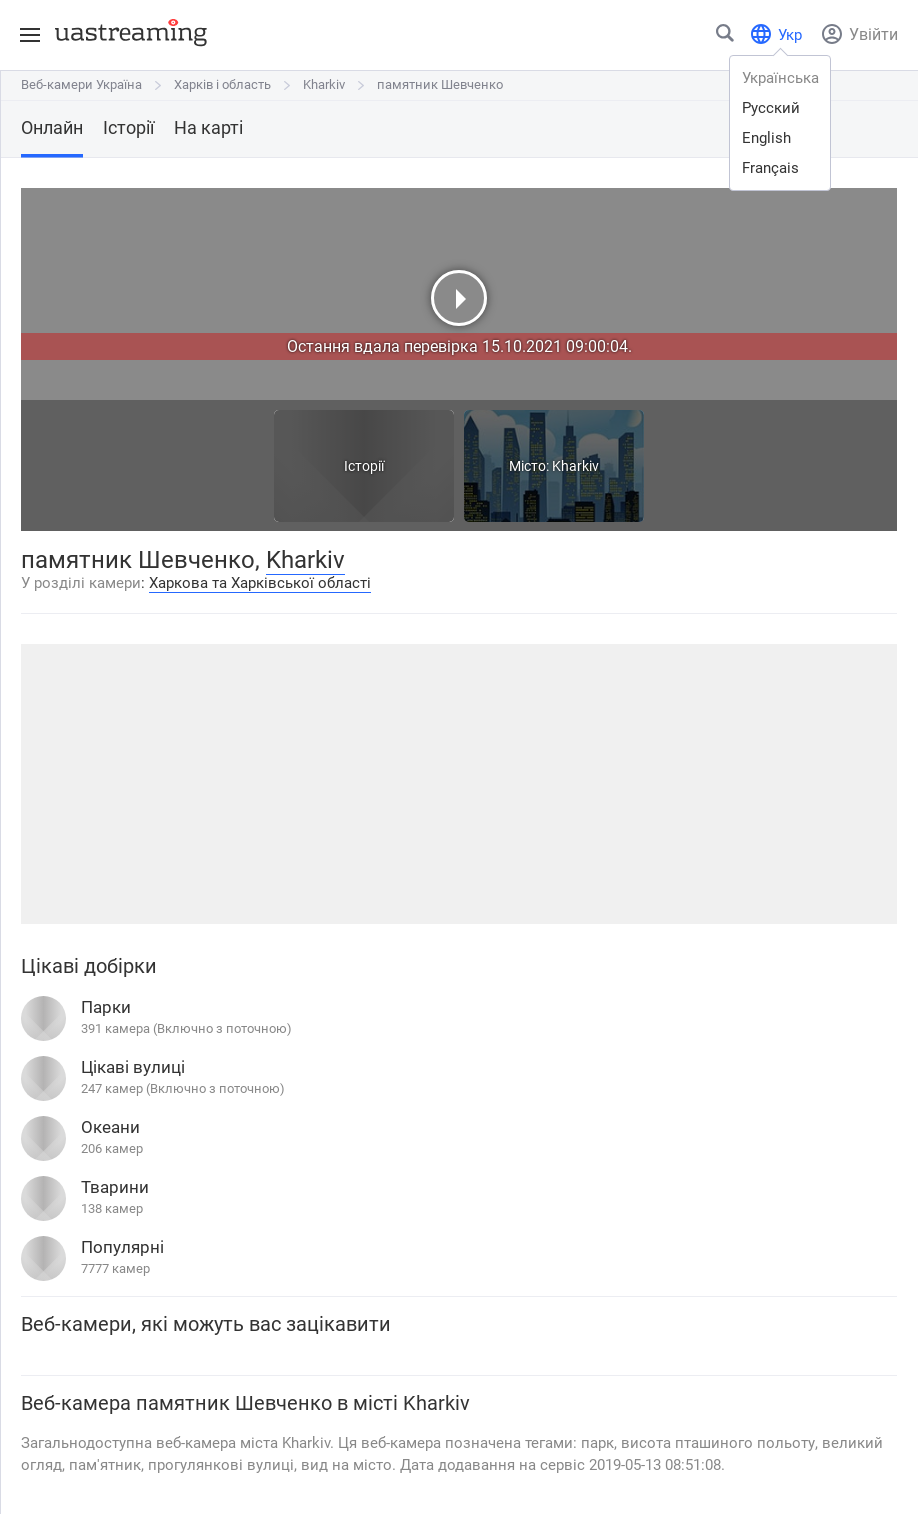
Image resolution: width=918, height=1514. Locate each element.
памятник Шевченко (440, 84)
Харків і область (222, 84)
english (766, 138)
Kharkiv (324, 84)
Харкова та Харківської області (260, 583)
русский (771, 108)
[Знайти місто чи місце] (726, 37)
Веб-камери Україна (81, 84)
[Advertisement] (459, 784)
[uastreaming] (126, 32)
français (770, 168)
